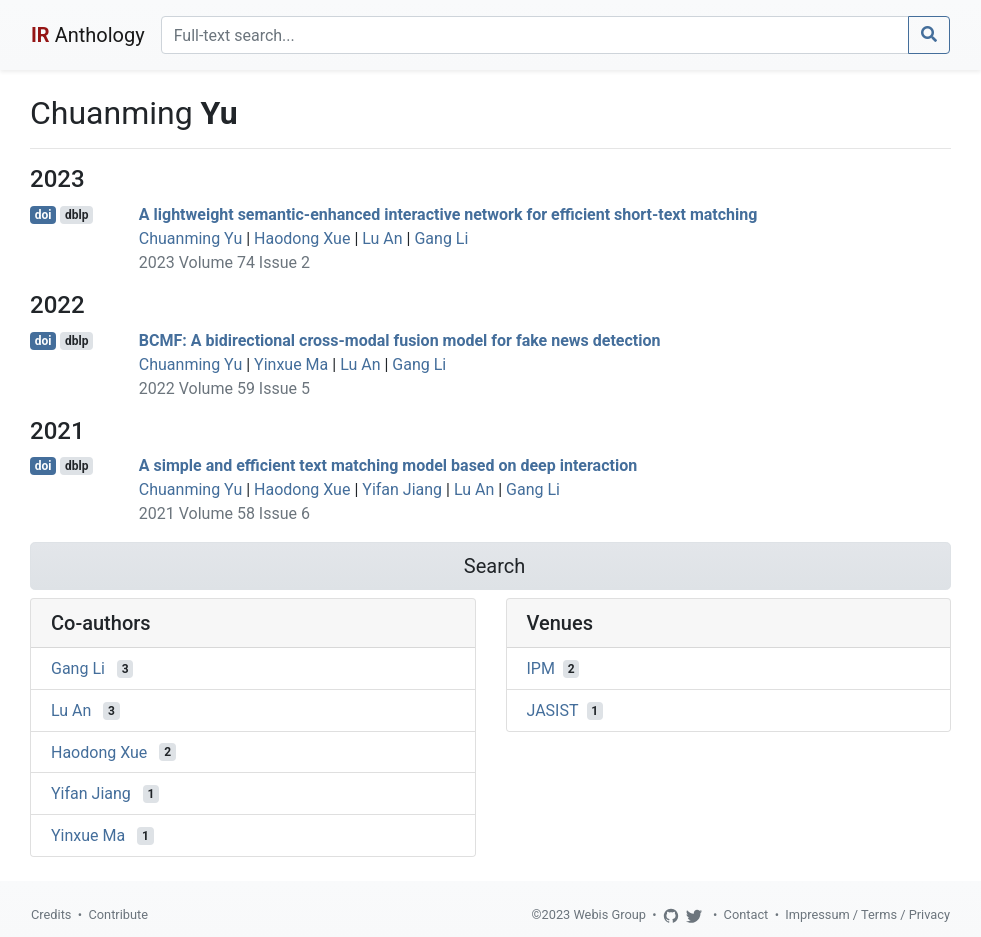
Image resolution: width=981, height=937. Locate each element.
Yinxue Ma (291, 364)
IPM (541, 668)
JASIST (553, 710)
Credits (51, 914)
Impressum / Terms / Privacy (867, 914)
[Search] (535, 35)
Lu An (382, 238)
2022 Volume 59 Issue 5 (224, 388)
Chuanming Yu (190, 238)
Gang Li (441, 238)
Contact (746, 914)
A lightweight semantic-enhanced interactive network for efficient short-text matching (448, 214)
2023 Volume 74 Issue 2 (224, 262)
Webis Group (609, 914)
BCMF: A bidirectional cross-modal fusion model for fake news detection (400, 340)
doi (43, 215)
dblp (76, 215)
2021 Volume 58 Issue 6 (224, 513)
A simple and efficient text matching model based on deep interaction (388, 465)
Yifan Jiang (402, 489)
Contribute (118, 914)
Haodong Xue (302, 238)
